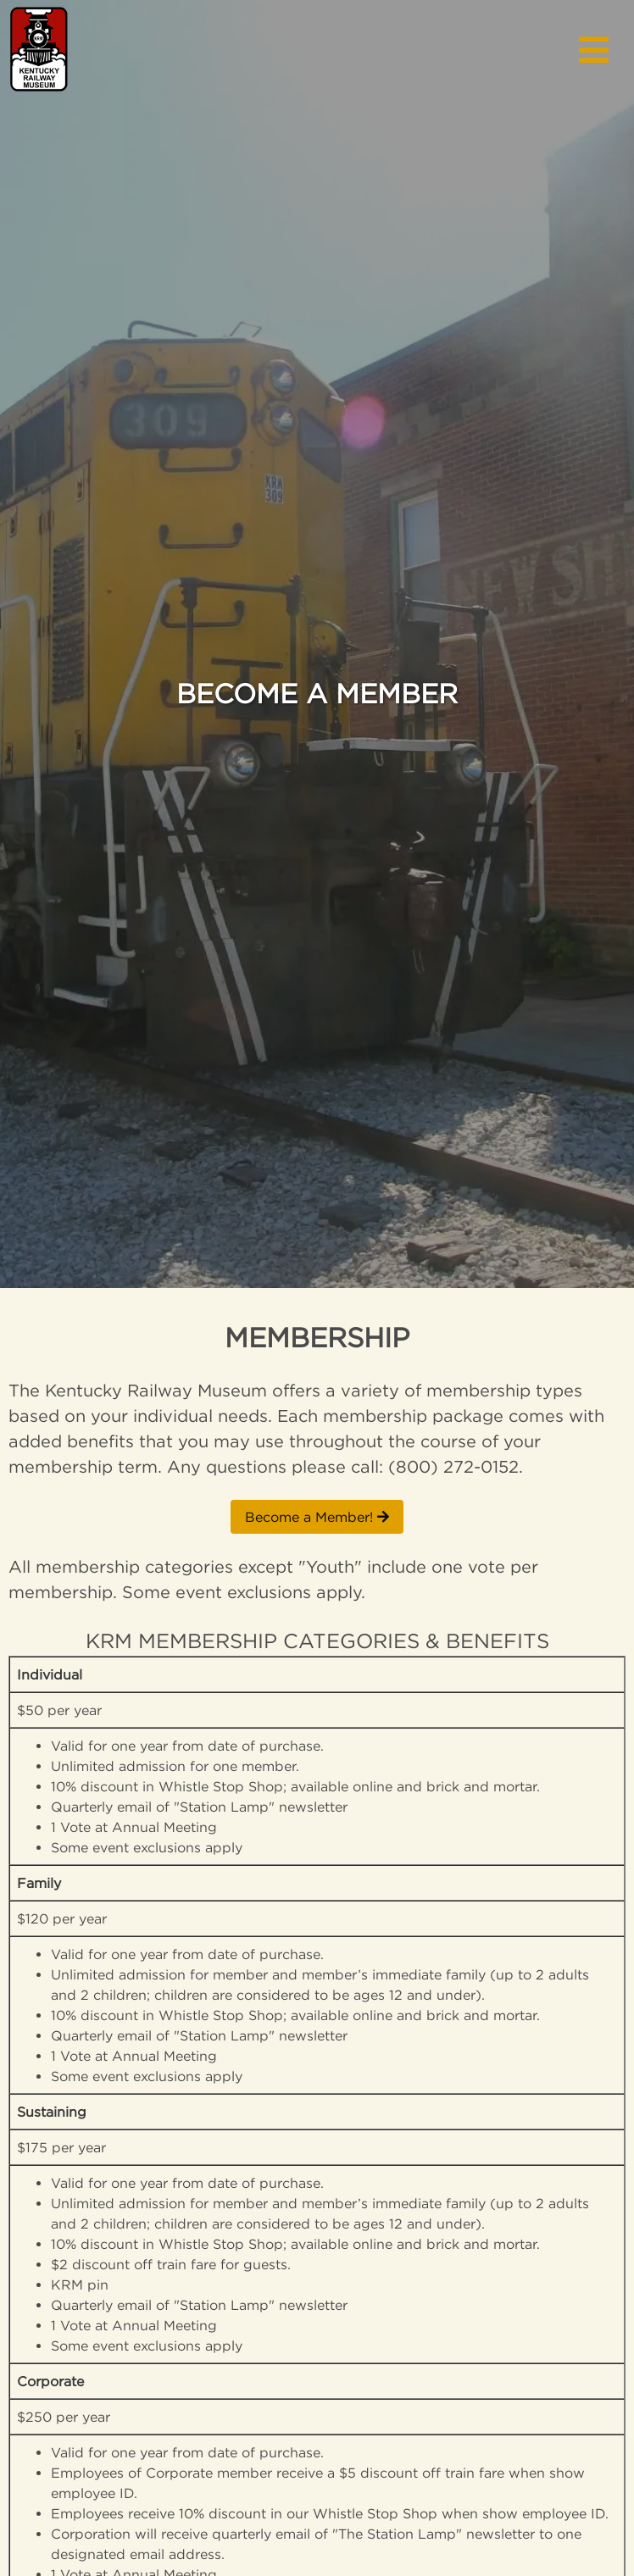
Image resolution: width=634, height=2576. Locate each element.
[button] (594, 47)
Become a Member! (317, 1516)
